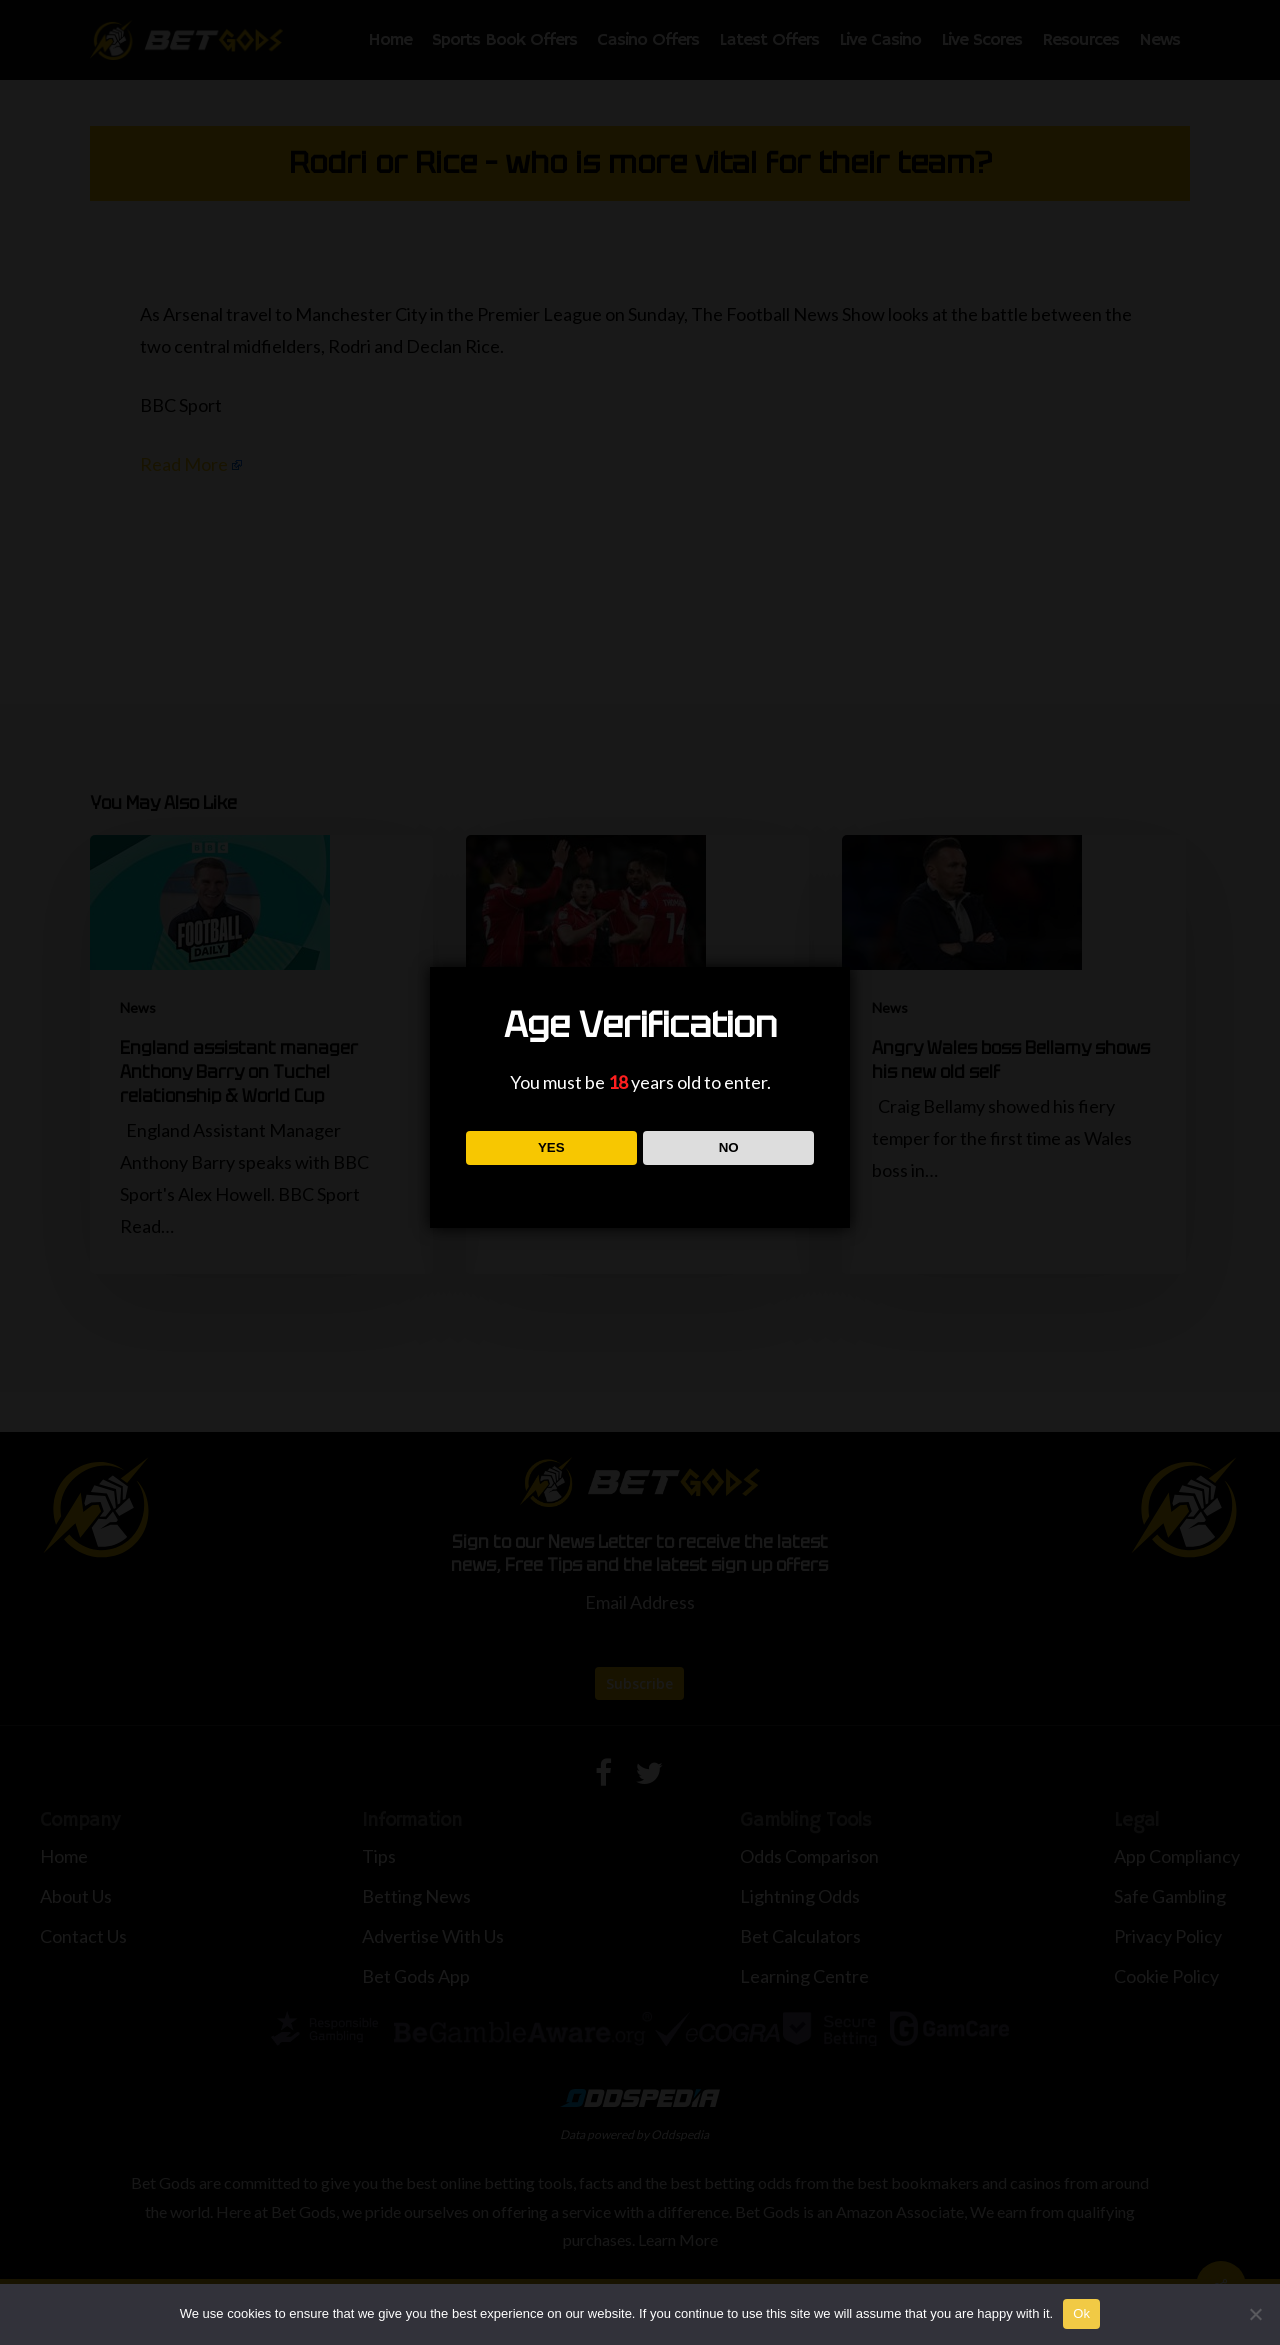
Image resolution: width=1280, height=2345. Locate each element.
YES (551, 1147)
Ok (1081, 2313)
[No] (1255, 2314)
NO (729, 1147)
